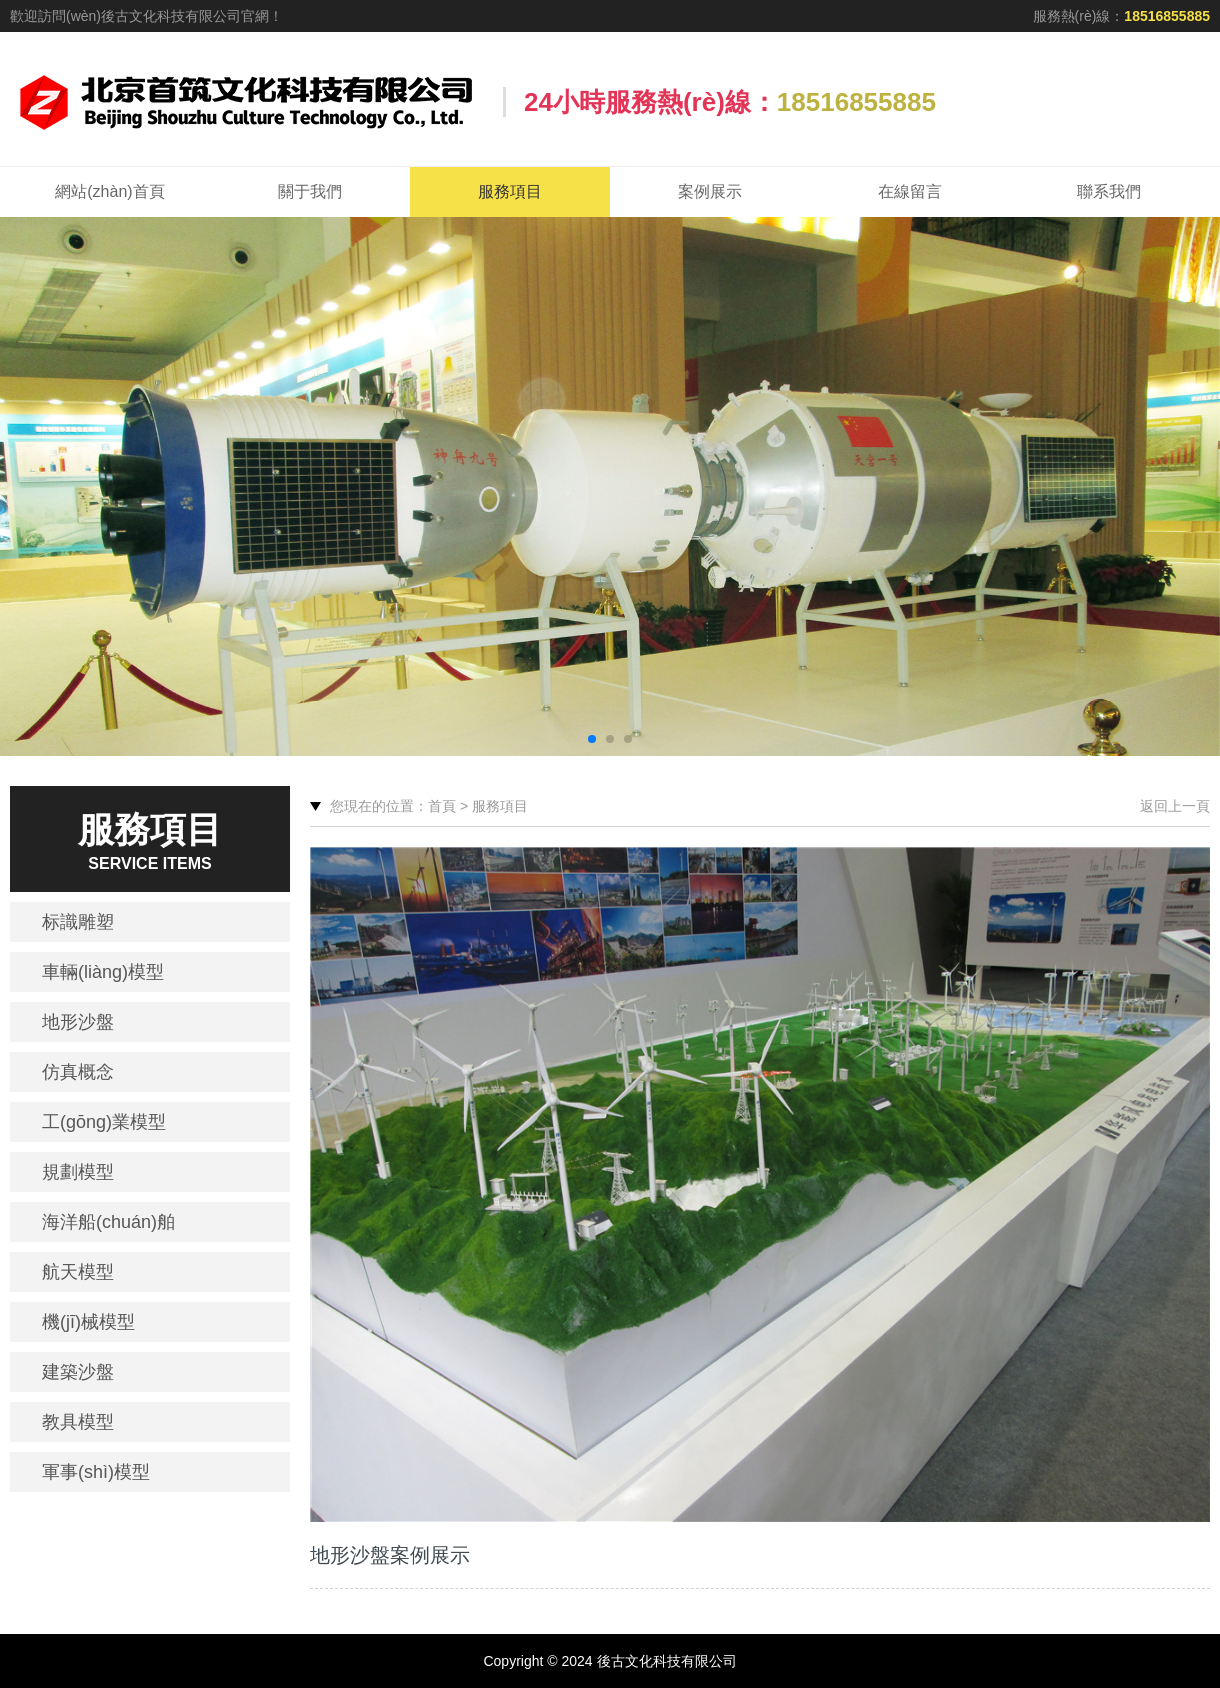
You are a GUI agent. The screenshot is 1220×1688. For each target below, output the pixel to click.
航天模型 (78, 1272)
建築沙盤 (78, 1372)
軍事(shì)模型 (96, 1472)
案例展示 (710, 191)
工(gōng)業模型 (104, 1122)
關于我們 (310, 191)
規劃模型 (78, 1172)
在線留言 (910, 191)
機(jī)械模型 (88, 1322)
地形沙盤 (78, 1022)
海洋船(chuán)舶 (108, 1222)
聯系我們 (1109, 191)
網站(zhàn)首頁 (109, 191)
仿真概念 (78, 1072)
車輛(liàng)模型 (103, 972)
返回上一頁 (1175, 806)
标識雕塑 (78, 922)
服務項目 (510, 191)
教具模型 (78, 1422)
